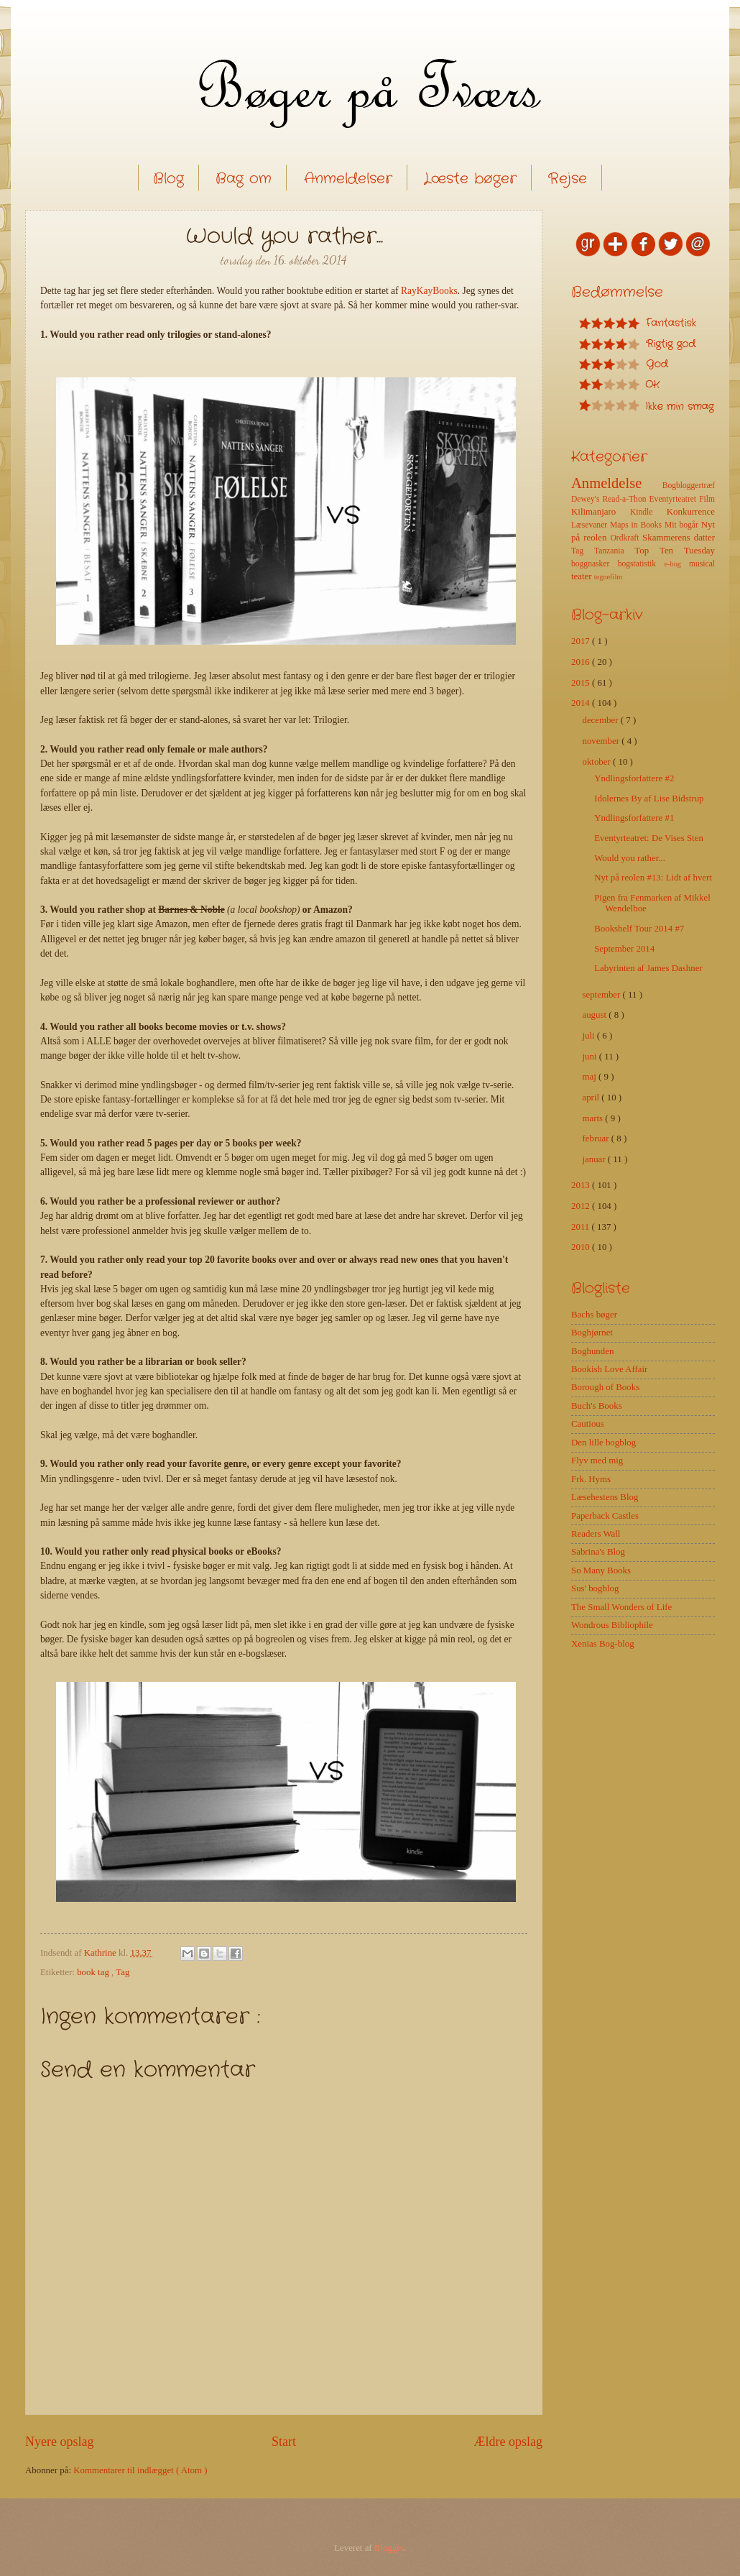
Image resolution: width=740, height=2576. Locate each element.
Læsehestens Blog (604, 1497)
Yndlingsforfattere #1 (634, 818)
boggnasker (594, 564)
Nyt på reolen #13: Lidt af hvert (653, 878)
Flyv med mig (597, 1460)
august (595, 1015)
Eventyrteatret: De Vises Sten (648, 838)
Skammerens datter (678, 538)
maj (590, 1077)
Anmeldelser (348, 178)
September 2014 (624, 949)
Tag (122, 1972)
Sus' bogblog (595, 1588)
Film (707, 499)
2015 (581, 683)
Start (284, 2441)
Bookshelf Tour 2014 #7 (639, 929)
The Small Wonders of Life (621, 1607)
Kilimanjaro (600, 512)
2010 (581, 1247)
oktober (597, 762)
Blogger (389, 2548)
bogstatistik (641, 564)
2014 (581, 703)
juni (590, 1057)
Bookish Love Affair (609, 1369)
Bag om (244, 178)
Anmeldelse (616, 483)
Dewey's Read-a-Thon (610, 499)
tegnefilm (608, 577)
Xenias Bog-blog (602, 1644)
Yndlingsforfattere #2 (634, 778)
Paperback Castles (605, 1516)
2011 (581, 1227)
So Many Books (601, 1570)
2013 (581, 1185)
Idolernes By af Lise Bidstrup (648, 799)
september (602, 995)
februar (596, 1138)
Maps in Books (637, 525)
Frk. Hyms (591, 1479)
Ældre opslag (507, 2441)
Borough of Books (605, 1387)
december (601, 720)
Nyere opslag (59, 2441)
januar (594, 1159)
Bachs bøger (594, 1315)
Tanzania (614, 551)
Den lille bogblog (603, 1443)
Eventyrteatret (674, 499)
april (591, 1097)
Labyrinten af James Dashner (648, 968)
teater (582, 576)
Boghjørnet (592, 1333)
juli (589, 1036)
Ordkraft (626, 538)
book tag (94, 1972)
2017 (581, 641)
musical (702, 564)
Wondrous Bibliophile (612, 1625)
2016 (581, 662)
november (601, 741)
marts (593, 1118)
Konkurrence (691, 512)
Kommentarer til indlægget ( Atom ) (140, 2470)
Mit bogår (683, 525)
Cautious (587, 1424)
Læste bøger (470, 178)
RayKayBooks (429, 290)
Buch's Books (596, 1406)
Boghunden (592, 1351)
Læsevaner (590, 525)
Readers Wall (595, 1534)
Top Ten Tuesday (674, 551)
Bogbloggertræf (688, 485)
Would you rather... (629, 858)
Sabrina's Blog (598, 1552)
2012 (581, 1206)
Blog (168, 178)
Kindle (648, 512)
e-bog (676, 564)
